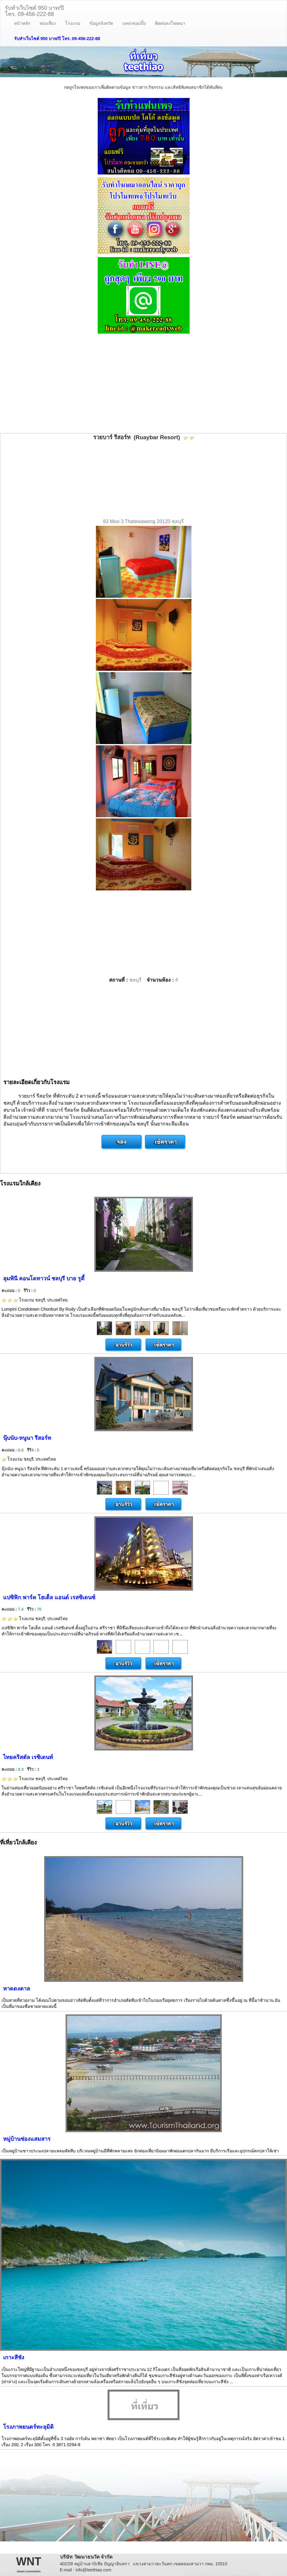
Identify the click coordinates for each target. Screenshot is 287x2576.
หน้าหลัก (22, 23)
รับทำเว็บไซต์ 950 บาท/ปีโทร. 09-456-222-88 (34, 10)
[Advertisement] (143, 384)
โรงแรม (72, 23)
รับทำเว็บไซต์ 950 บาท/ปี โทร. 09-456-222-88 (57, 38)
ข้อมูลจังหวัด (101, 23)
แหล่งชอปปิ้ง (134, 23)
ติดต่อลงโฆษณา (170, 23)
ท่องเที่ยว (48, 23)
